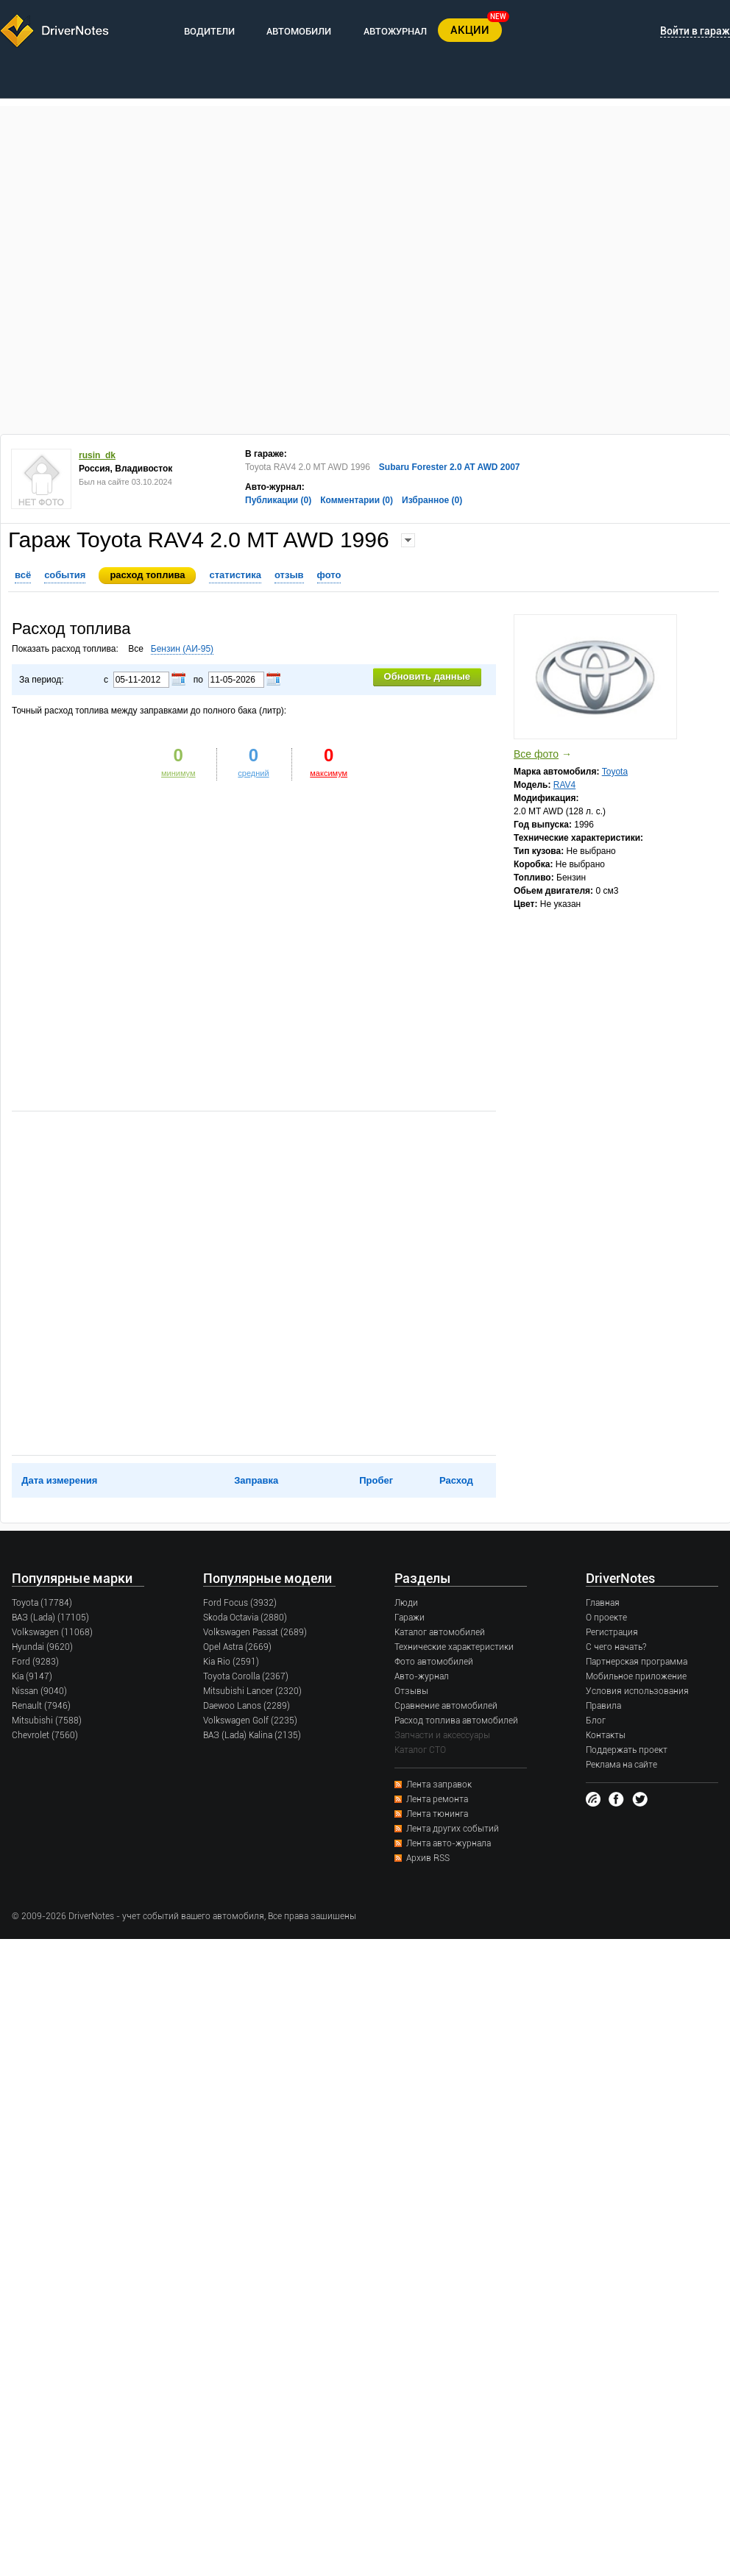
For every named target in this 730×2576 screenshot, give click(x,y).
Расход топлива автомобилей (456, 1720)
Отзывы (411, 1691)
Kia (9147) (32, 1676)
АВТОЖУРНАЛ (395, 31)
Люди (406, 1603)
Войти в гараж (695, 31)
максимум (328, 773)
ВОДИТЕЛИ (209, 31)
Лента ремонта (437, 1799)
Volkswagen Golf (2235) (250, 1720)
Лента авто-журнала (448, 1843)
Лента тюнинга (437, 1814)
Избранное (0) (432, 500)
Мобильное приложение (636, 1676)
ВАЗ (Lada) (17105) (50, 1617)
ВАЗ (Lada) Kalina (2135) (252, 1735)
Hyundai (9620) (42, 1647)
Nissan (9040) (39, 1691)
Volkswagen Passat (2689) (255, 1632)
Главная (603, 1603)
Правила (603, 1706)
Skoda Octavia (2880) (245, 1617)
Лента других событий (452, 1829)
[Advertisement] (160, 266)
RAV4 (564, 785)
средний (253, 773)
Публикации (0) (278, 500)
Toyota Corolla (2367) (245, 1676)
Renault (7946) (41, 1706)
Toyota (615, 771)
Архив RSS (428, 1858)
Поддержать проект (626, 1750)
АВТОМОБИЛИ (298, 31)
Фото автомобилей (433, 1662)
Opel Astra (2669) (237, 1647)
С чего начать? (616, 1647)
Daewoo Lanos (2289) (246, 1706)
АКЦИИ (469, 30)
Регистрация (612, 1632)
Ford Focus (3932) (240, 1603)
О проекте (606, 1617)
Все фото (536, 754)
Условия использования (637, 1691)
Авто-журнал (421, 1676)
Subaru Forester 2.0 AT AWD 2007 (449, 467)
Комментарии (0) (356, 500)
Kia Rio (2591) (231, 1662)
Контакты (606, 1735)
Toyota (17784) (42, 1603)
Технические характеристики (454, 1647)
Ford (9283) (35, 1662)
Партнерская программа (636, 1662)
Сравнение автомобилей (445, 1706)
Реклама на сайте (621, 1765)
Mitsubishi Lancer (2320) (252, 1691)
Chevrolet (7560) (45, 1735)
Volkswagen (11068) (52, 1632)
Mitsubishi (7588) (47, 1720)
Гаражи (409, 1617)
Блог (596, 1720)
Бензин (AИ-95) (182, 649)
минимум (178, 773)
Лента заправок (439, 1784)
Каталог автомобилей (439, 1632)
